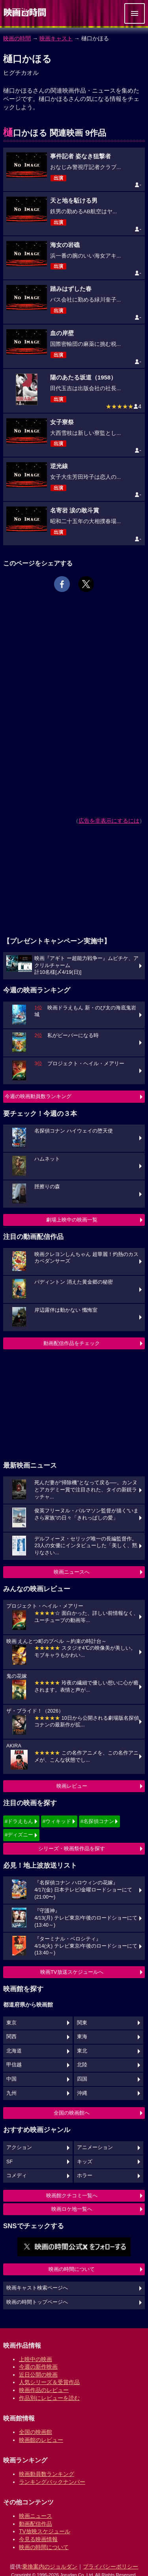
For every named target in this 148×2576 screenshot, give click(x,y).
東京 (11, 2023)
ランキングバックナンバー (52, 2482)
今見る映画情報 (38, 2539)
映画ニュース (35, 2516)
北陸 (82, 2065)
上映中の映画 (35, 2359)
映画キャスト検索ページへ (37, 2288)
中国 (11, 2079)
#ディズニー (19, 1835)
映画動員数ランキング (46, 2474)
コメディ (16, 2175)
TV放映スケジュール (44, 2531)
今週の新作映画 (38, 2367)
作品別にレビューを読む (49, 2398)
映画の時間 (17, 38)
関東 (82, 2023)
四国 (82, 2079)
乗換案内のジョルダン (49, 2566)
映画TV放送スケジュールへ (71, 1972)
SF (9, 2161)
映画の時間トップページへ (37, 2302)
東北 (82, 2051)
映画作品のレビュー (44, 2390)
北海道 (14, 2051)
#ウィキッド (57, 1821)
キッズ (84, 2161)
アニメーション (95, 2147)
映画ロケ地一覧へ (71, 2209)
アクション (19, 2147)
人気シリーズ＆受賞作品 (49, 2382)
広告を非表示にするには (109, 821)
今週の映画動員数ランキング (38, 1096)
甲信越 (14, 2065)
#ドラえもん (19, 1821)
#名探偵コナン (97, 1821)
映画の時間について (72, 2269)
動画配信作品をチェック (71, 1343)
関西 (11, 2036)
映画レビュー (71, 1786)
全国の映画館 (35, 2432)
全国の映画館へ (72, 2113)
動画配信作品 (35, 2524)
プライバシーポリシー (110, 2566)
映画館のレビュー (41, 2440)
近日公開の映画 (38, 2374)
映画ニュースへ (72, 1572)
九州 (11, 2093)
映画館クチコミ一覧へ (71, 2196)
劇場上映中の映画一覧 (71, 1220)
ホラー (84, 2175)
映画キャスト (56, 38)
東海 (82, 2036)
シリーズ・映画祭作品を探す (71, 1848)
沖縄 (82, 2093)
